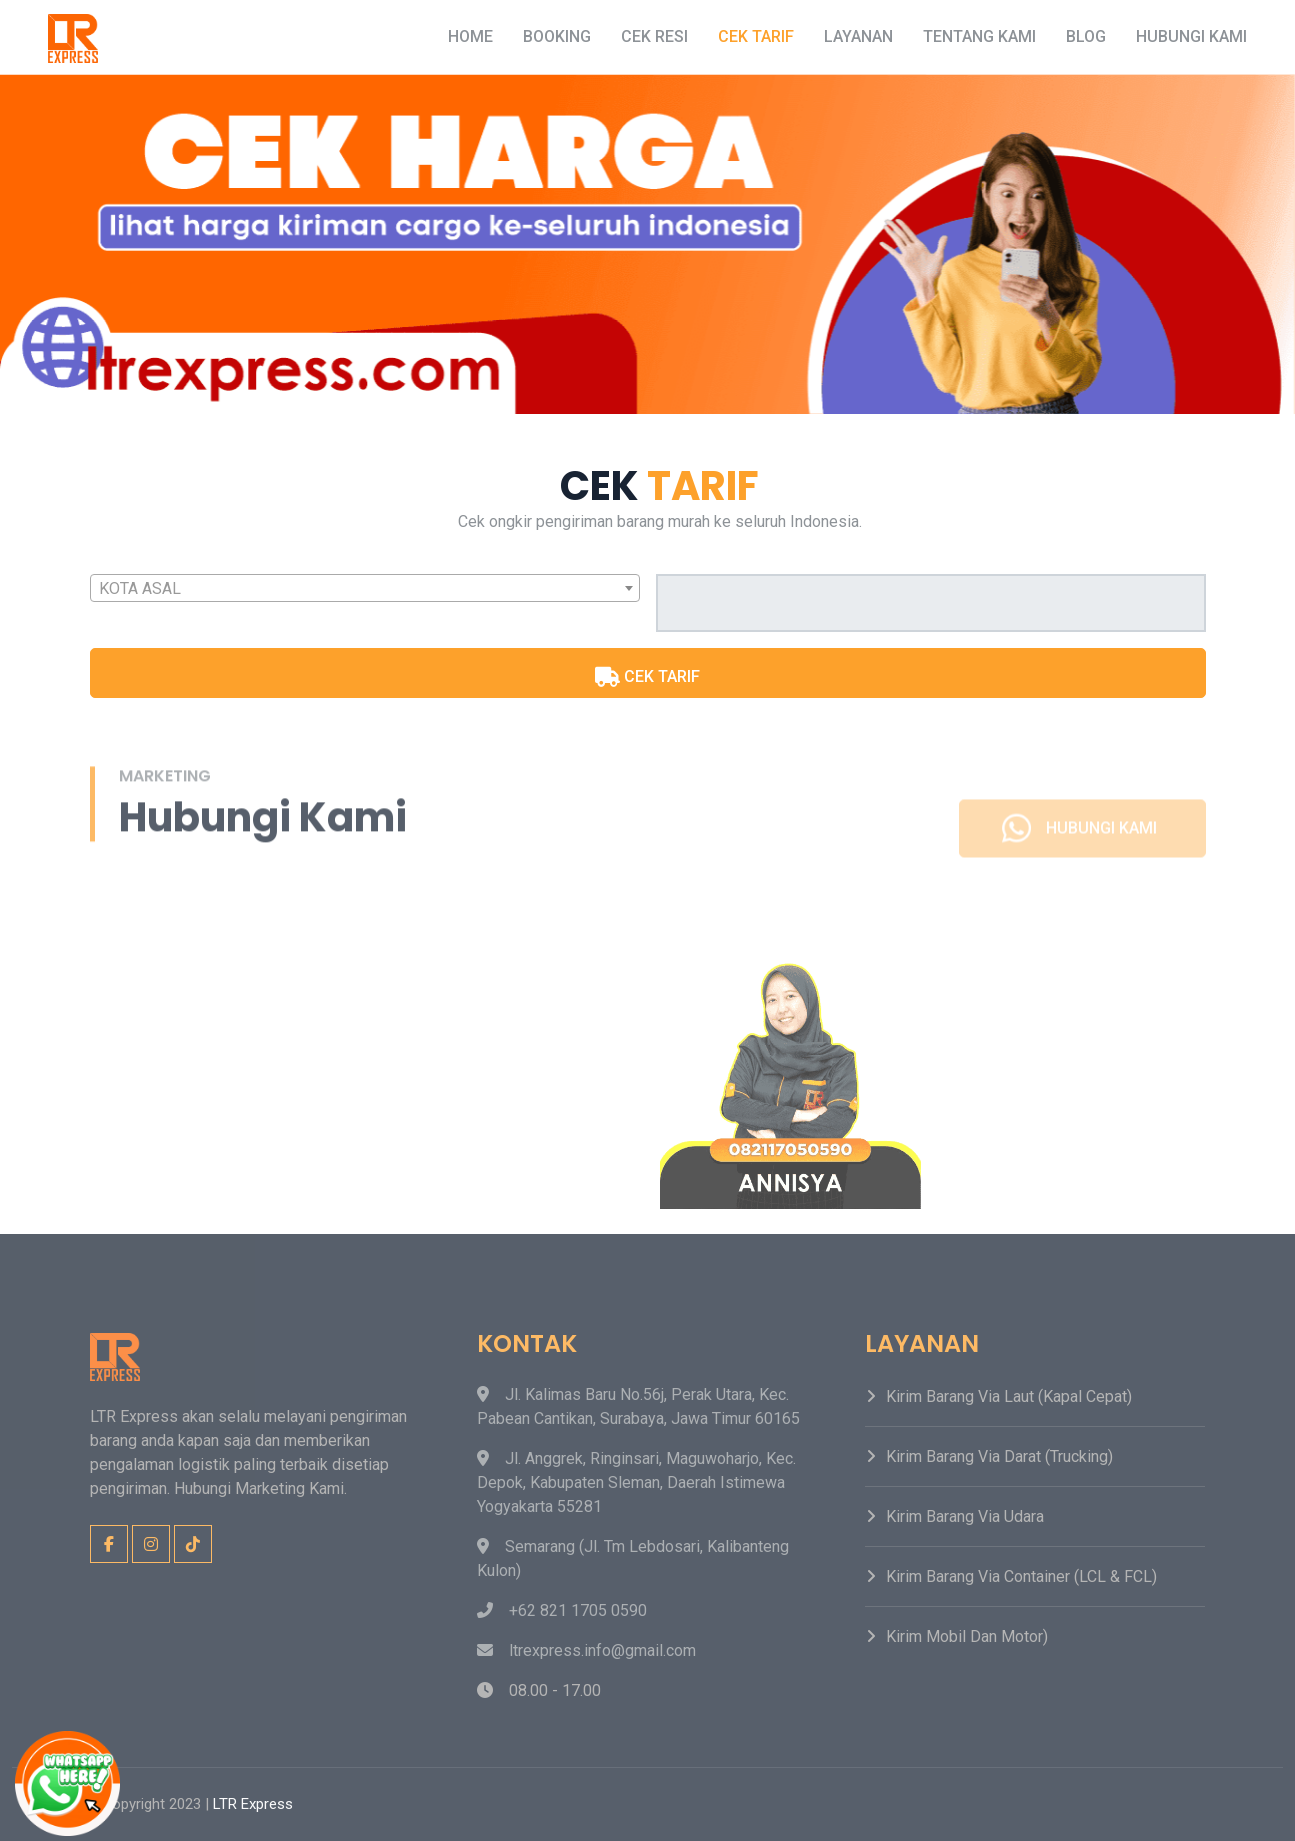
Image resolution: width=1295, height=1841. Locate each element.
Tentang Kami (979, 36)
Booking (557, 36)
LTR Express (253, 1804)
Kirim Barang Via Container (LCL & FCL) (1021, 1576)
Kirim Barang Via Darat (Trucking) (999, 1456)
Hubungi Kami (1191, 36)
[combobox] (365, 588)
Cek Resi (654, 36)
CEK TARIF (647, 676)
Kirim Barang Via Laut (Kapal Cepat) (1009, 1396)
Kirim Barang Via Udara (965, 1516)
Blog (1086, 36)
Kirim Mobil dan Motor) (967, 1636)
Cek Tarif (756, 36)
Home (470, 36)
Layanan (858, 36)
